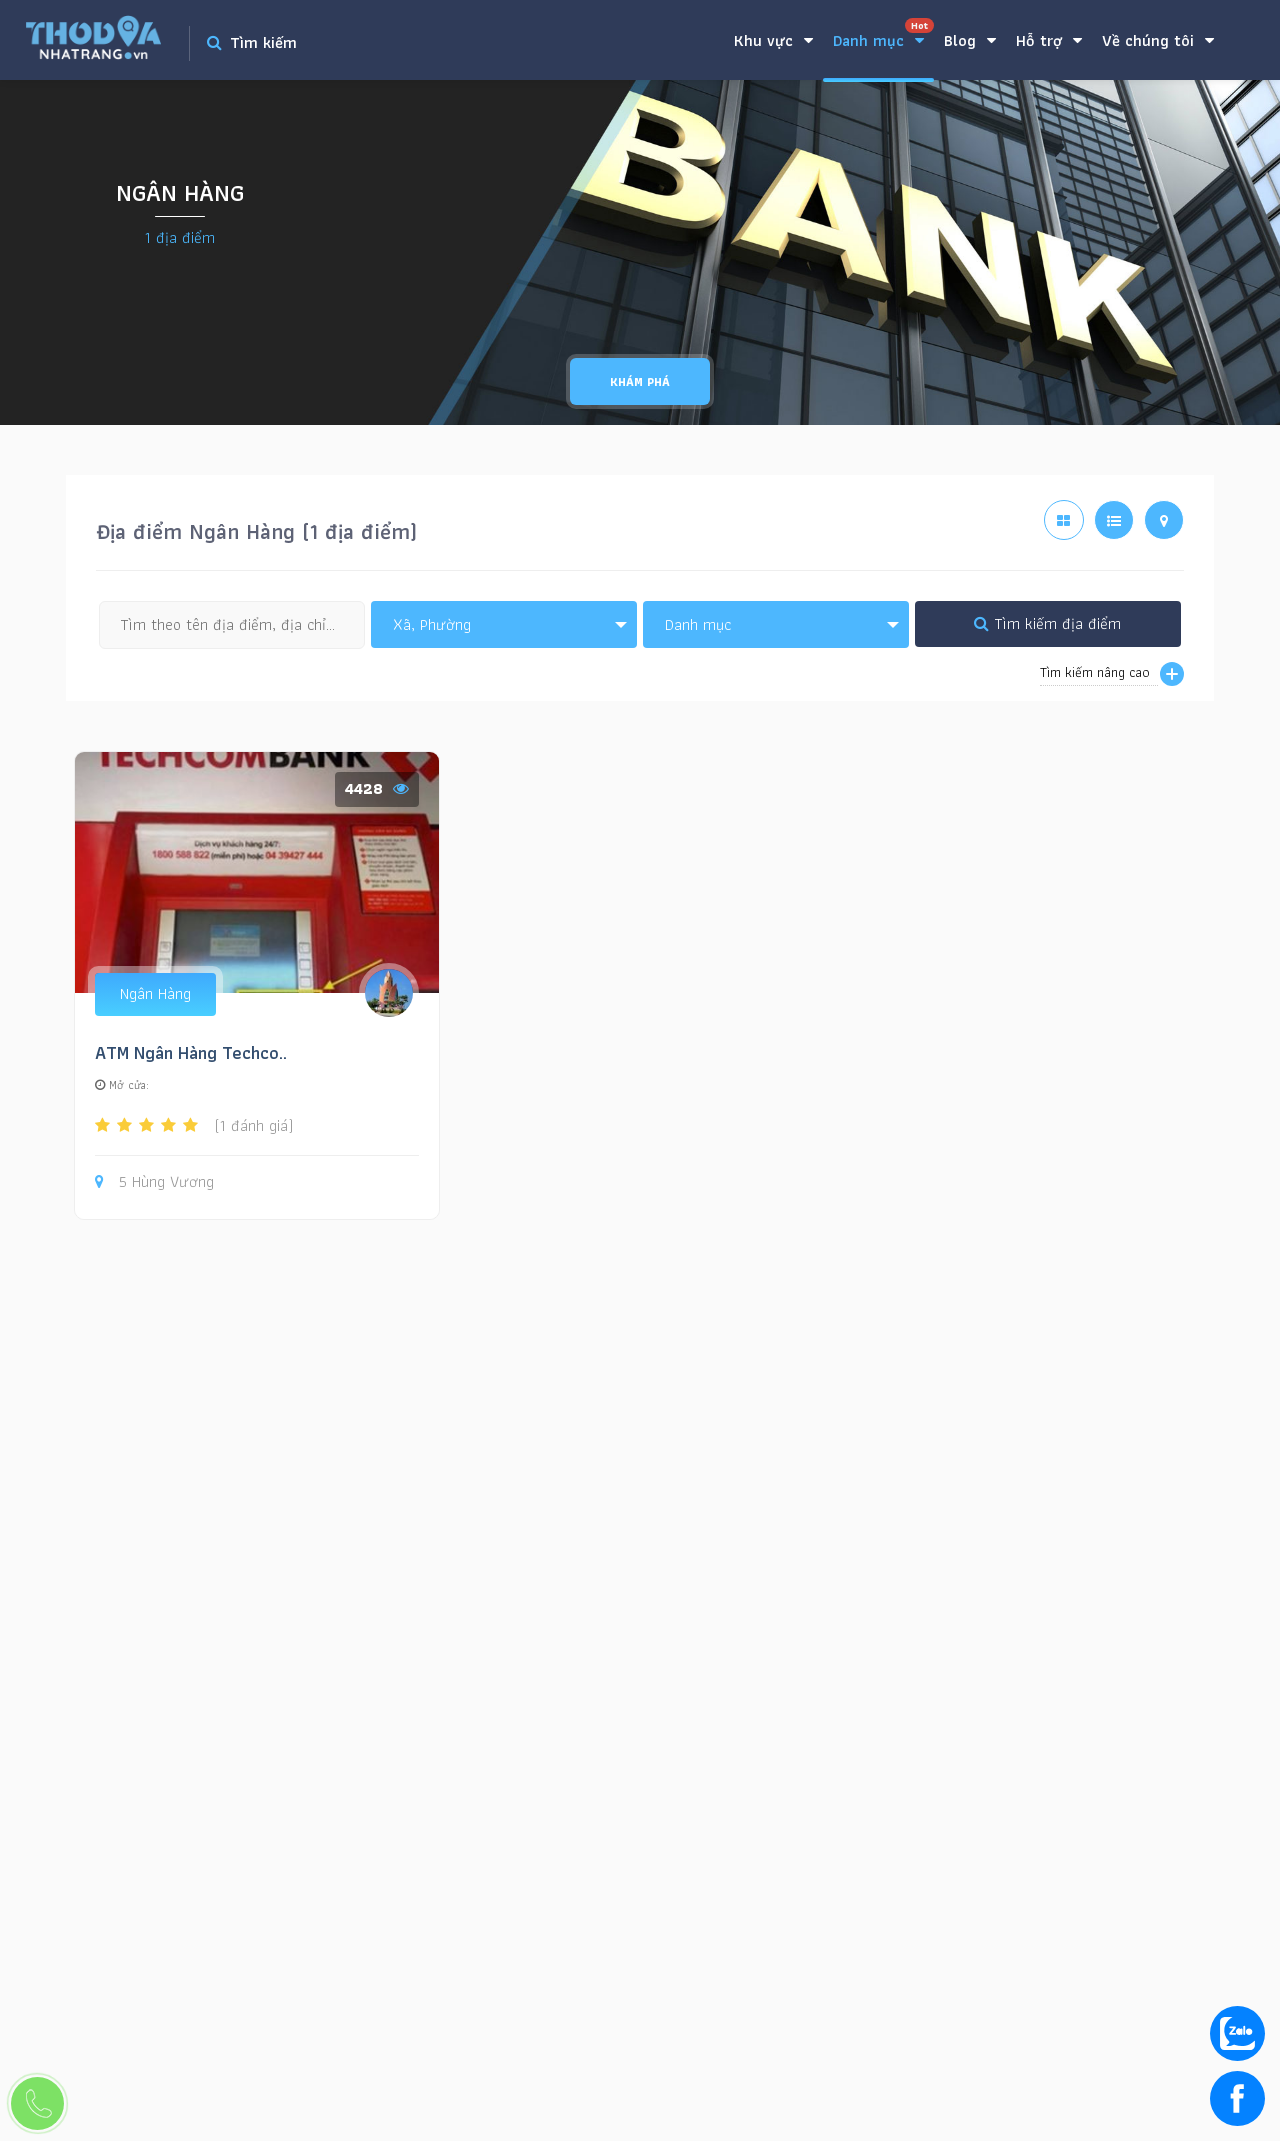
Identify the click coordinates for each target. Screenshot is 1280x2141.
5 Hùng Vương (154, 1182)
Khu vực (773, 40)
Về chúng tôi (1158, 40)
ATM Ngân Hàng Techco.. (191, 1052)
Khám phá (640, 381)
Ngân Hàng (155, 993)
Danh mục (883, 35)
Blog (970, 40)
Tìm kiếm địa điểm (1047, 623)
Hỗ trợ (1049, 40)
